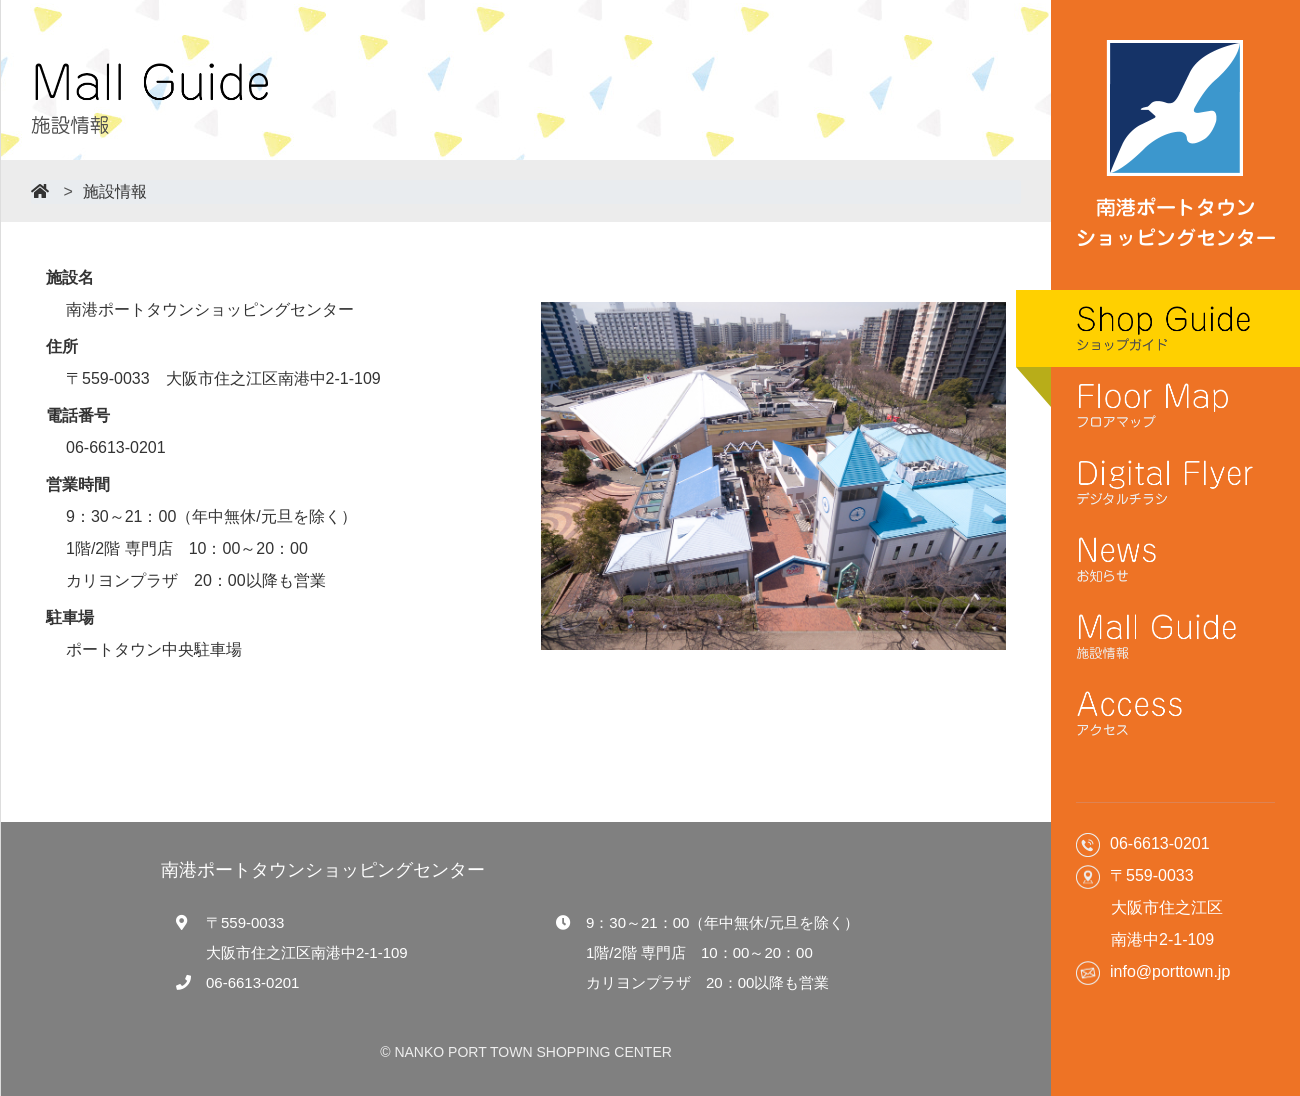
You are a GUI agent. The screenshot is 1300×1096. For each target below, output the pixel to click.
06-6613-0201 (252, 982)
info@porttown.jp (1170, 971)
